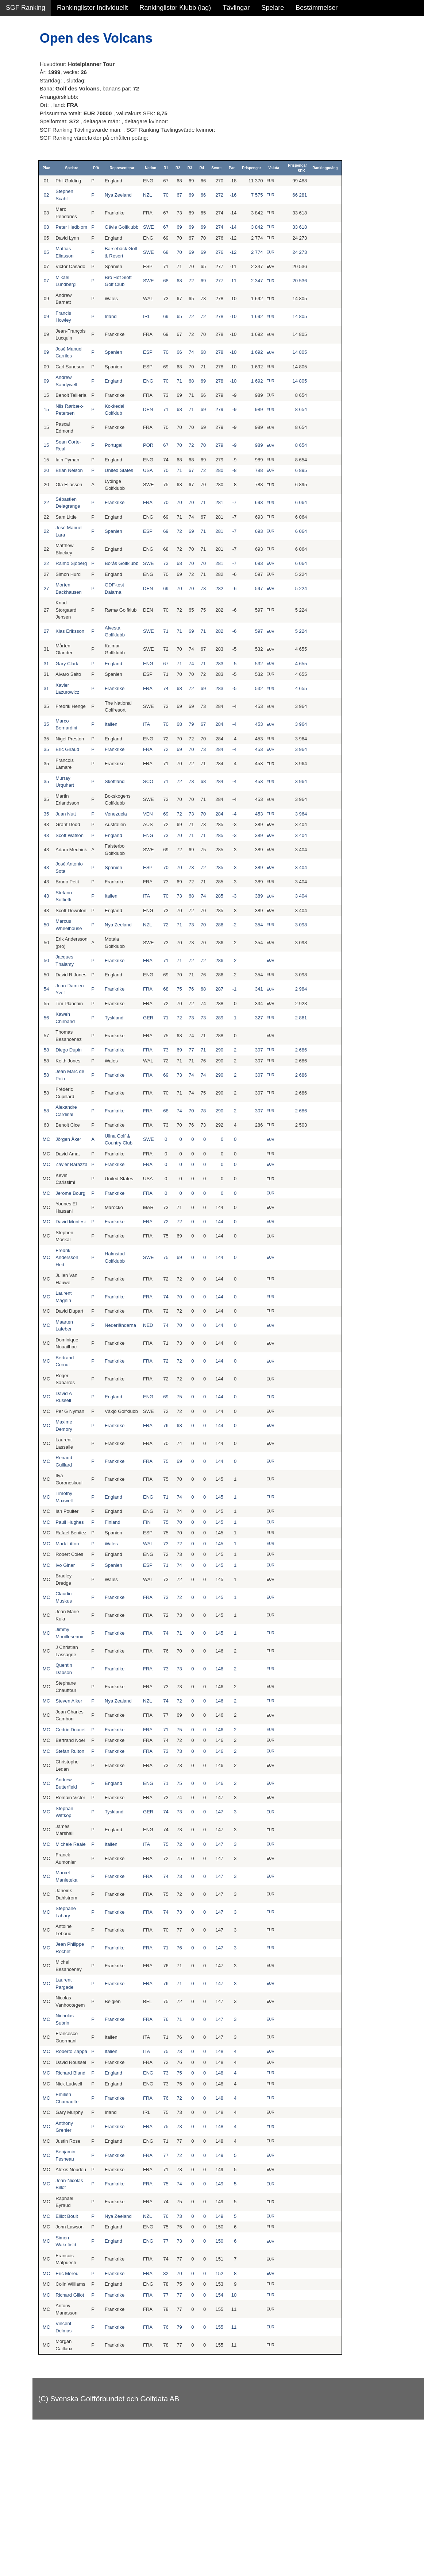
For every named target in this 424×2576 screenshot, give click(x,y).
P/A (152, 168)
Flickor (15, 78)
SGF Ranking (25, 7)
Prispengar (303, 168)
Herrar (15, 63)
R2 (230, 168)
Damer (16, 47)
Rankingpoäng (376, 168)
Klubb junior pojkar (33, 157)
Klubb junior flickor (32, 141)
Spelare (272, 7)
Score (269, 168)
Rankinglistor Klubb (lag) (175, 7)
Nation (203, 168)
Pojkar (15, 94)
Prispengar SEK (348, 168)
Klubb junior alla (29, 125)
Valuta (326, 168)
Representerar (176, 168)
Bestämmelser (317, 7)
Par (284, 168)
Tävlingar (236, 7)
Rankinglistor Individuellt (92, 7)
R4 (254, 168)
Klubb (14, 110)
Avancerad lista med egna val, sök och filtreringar (44, 197)
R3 (242, 168)
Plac (105, 168)
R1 (218, 168)
